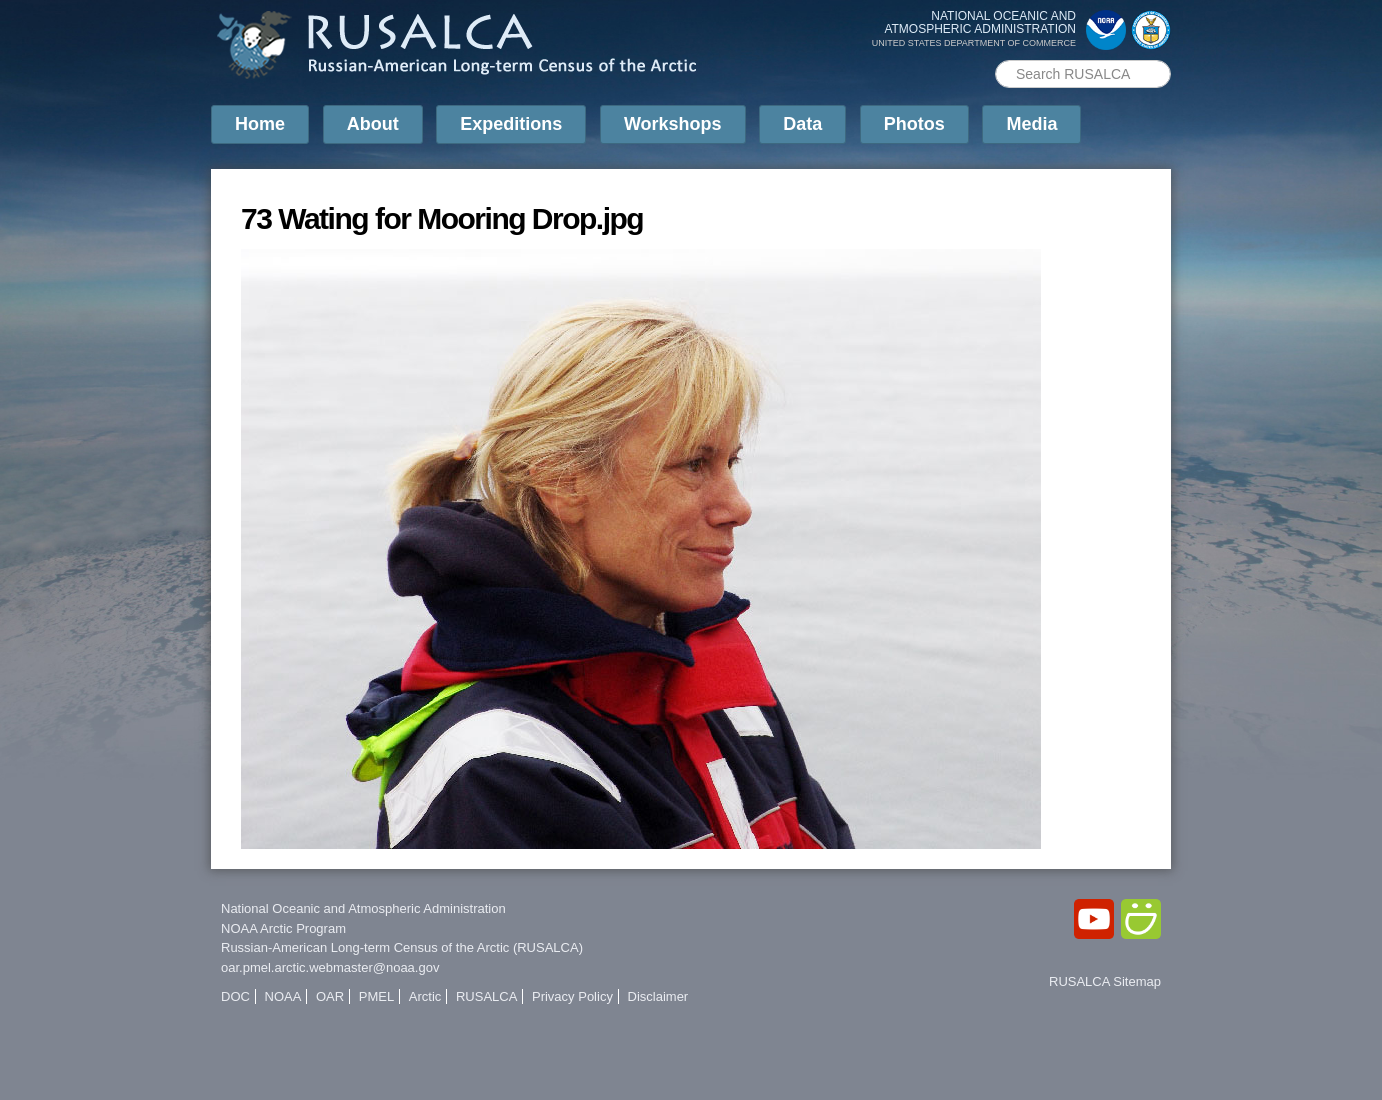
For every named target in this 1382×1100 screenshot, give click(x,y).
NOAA (283, 996)
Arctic (425, 996)
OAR (330, 996)
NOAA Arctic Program (283, 928)
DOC (235, 996)
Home (260, 124)
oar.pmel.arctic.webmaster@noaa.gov (330, 967)
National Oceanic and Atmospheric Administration (363, 908)
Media (1031, 124)
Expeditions (511, 124)
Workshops (673, 124)
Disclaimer (658, 996)
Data (802, 124)
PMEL (376, 996)
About (373, 124)
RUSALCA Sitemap (1105, 981)
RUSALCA (486, 996)
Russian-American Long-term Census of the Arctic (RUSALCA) (402, 947)
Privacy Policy (572, 996)
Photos (914, 124)
